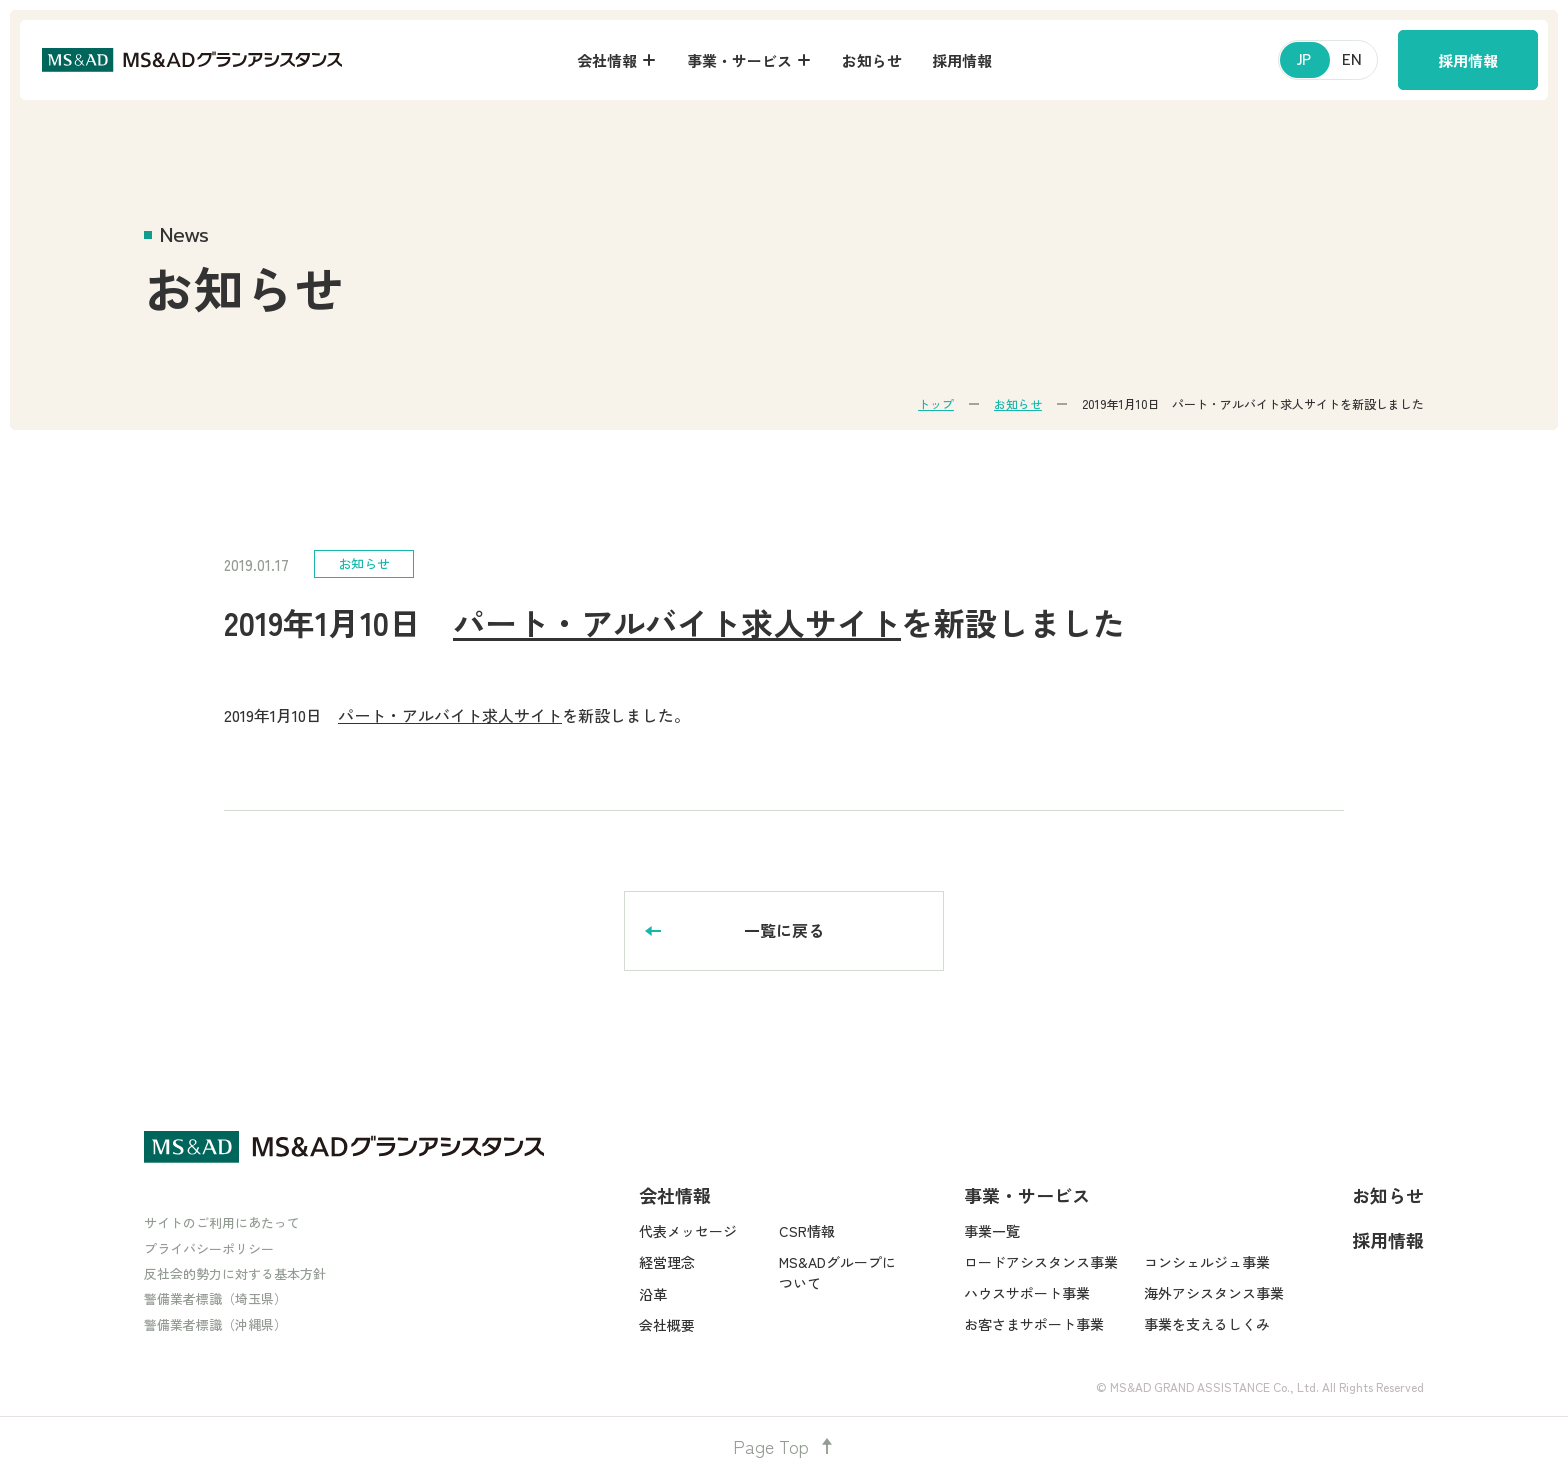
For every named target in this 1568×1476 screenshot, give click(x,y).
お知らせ (1018, 403)
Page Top (784, 1446)
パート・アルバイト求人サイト (677, 622)
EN (1352, 60)
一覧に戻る (784, 930)
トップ (936, 403)
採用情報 (1468, 60)
